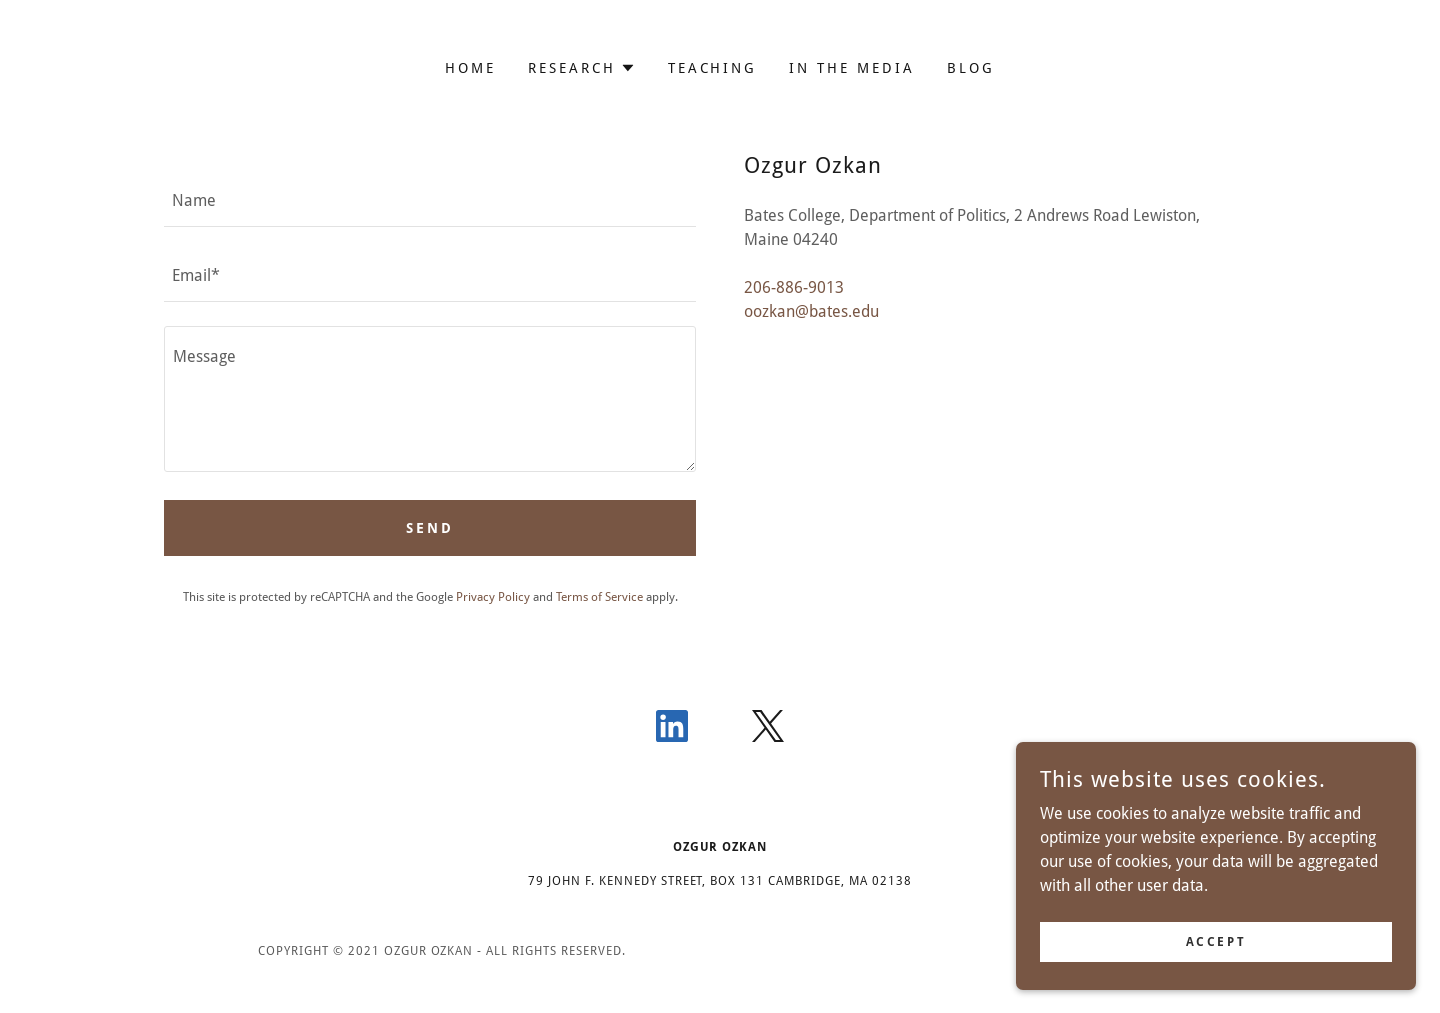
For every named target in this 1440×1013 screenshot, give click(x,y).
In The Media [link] (852, 68)
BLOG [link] (971, 68)
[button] (582, 68)
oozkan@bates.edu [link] (811, 311)
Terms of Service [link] (599, 597)
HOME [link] (470, 68)
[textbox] (430, 201)
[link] (672, 730)
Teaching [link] (713, 68)
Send (430, 528)
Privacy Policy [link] (493, 597)
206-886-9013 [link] (794, 287)
